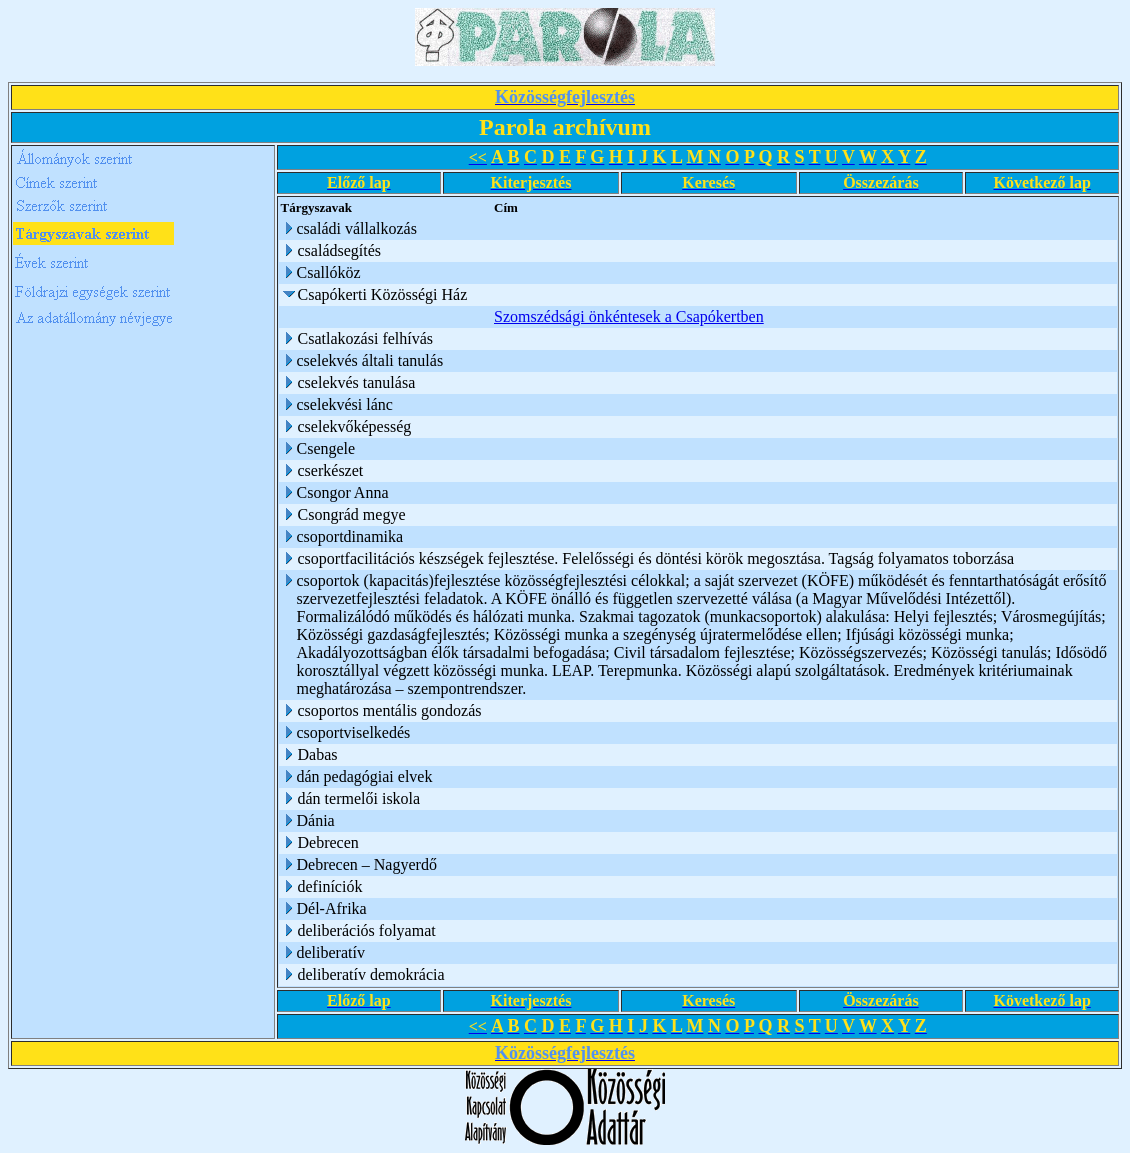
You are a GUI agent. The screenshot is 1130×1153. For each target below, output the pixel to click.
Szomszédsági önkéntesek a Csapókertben (629, 316)
